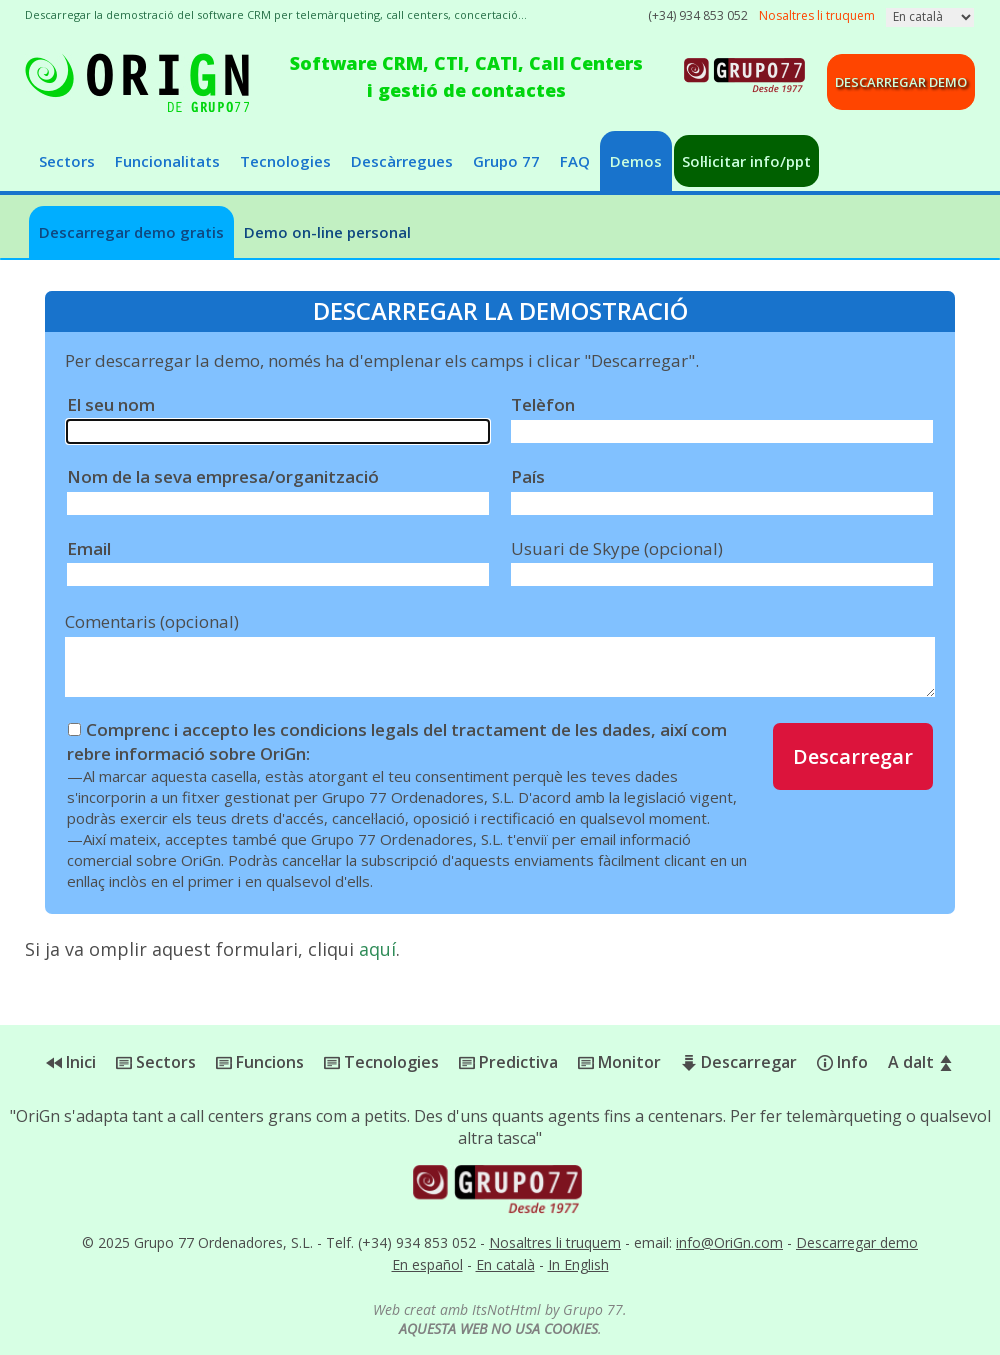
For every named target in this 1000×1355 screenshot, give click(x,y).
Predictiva (508, 1062)
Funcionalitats (167, 161)
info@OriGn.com (729, 1242)
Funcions (260, 1062)
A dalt (921, 1062)
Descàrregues (402, 161)
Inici (71, 1062)
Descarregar (853, 756)
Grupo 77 (506, 161)
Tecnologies (285, 161)
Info (842, 1062)
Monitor (619, 1062)
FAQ (575, 161)
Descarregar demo (901, 82)
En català (505, 1264)
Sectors (67, 161)
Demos (636, 161)
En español (427, 1264)
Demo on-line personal (327, 232)
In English (578, 1264)
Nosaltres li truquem (555, 1242)
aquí (377, 949)
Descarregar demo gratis (131, 232)
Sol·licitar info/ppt (746, 161)
